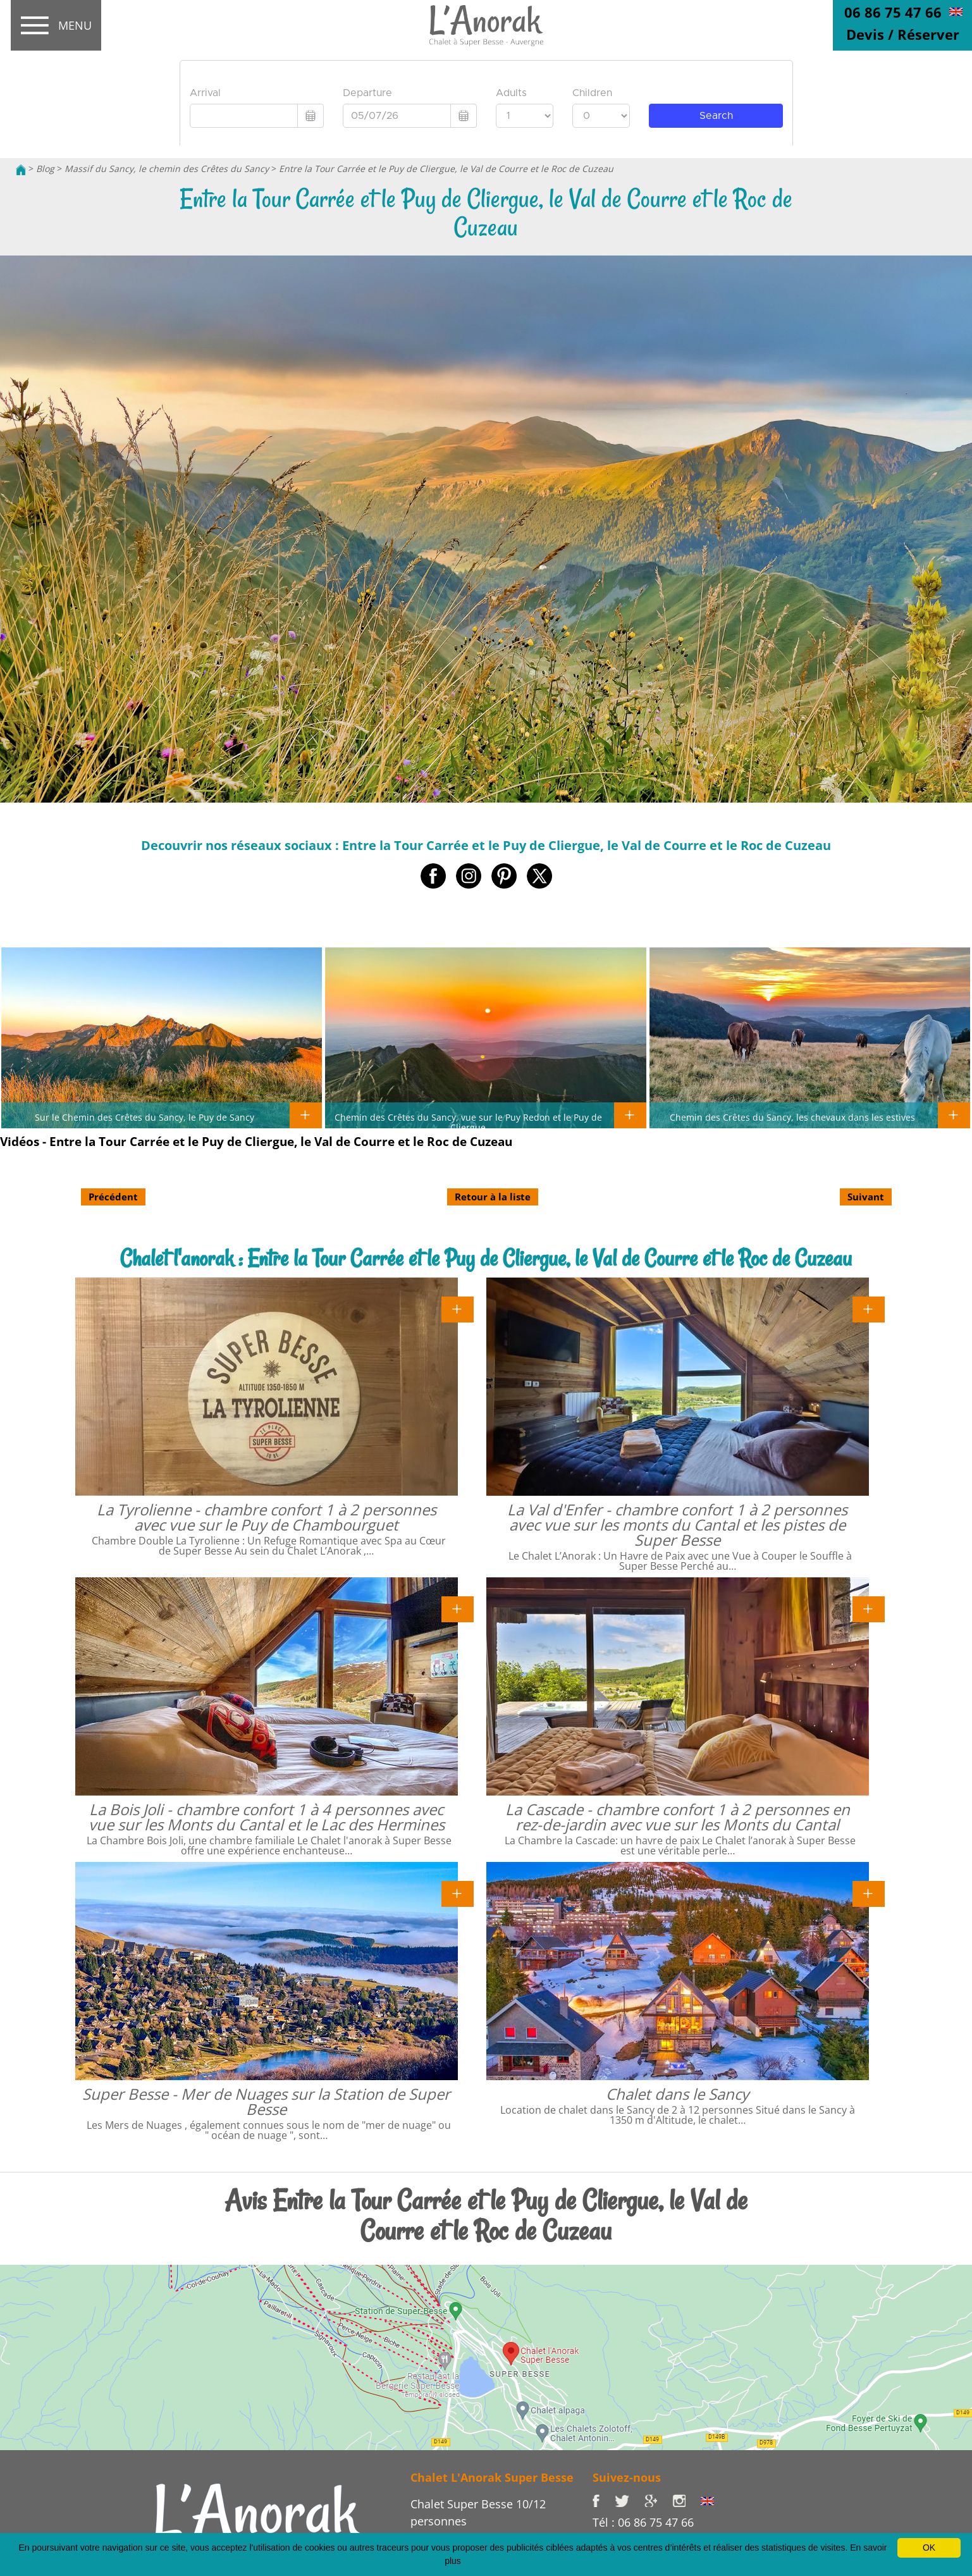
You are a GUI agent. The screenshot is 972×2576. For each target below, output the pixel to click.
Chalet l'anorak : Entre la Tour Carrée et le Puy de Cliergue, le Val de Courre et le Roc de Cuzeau (486, 1258)
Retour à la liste (493, 1196)
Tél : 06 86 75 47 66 (643, 2522)
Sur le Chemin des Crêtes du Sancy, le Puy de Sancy (144, 1117)
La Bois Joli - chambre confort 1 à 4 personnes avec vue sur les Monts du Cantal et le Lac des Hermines (267, 1817)
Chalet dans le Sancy (677, 2093)
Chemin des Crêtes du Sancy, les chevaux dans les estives (792, 1117)
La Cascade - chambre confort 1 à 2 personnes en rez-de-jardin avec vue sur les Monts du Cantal (677, 1817)
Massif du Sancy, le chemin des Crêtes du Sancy (167, 169)
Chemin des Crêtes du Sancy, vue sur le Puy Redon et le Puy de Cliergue (468, 1122)
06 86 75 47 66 (893, 12)
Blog (45, 169)
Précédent (113, 1196)
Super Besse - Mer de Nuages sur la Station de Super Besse (266, 2101)
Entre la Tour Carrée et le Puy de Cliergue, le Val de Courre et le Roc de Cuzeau (446, 169)
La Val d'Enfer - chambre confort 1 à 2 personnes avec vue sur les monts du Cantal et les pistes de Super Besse (677, 1524)
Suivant (865, 1196)
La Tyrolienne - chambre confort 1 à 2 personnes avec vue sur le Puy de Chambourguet (266, 1517)
